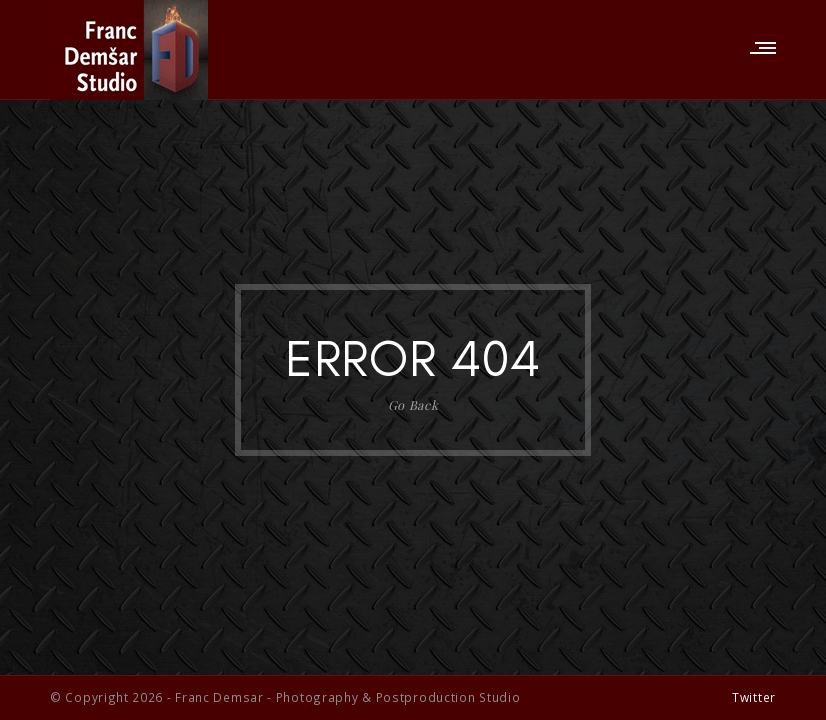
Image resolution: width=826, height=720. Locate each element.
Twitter (754, 697)
